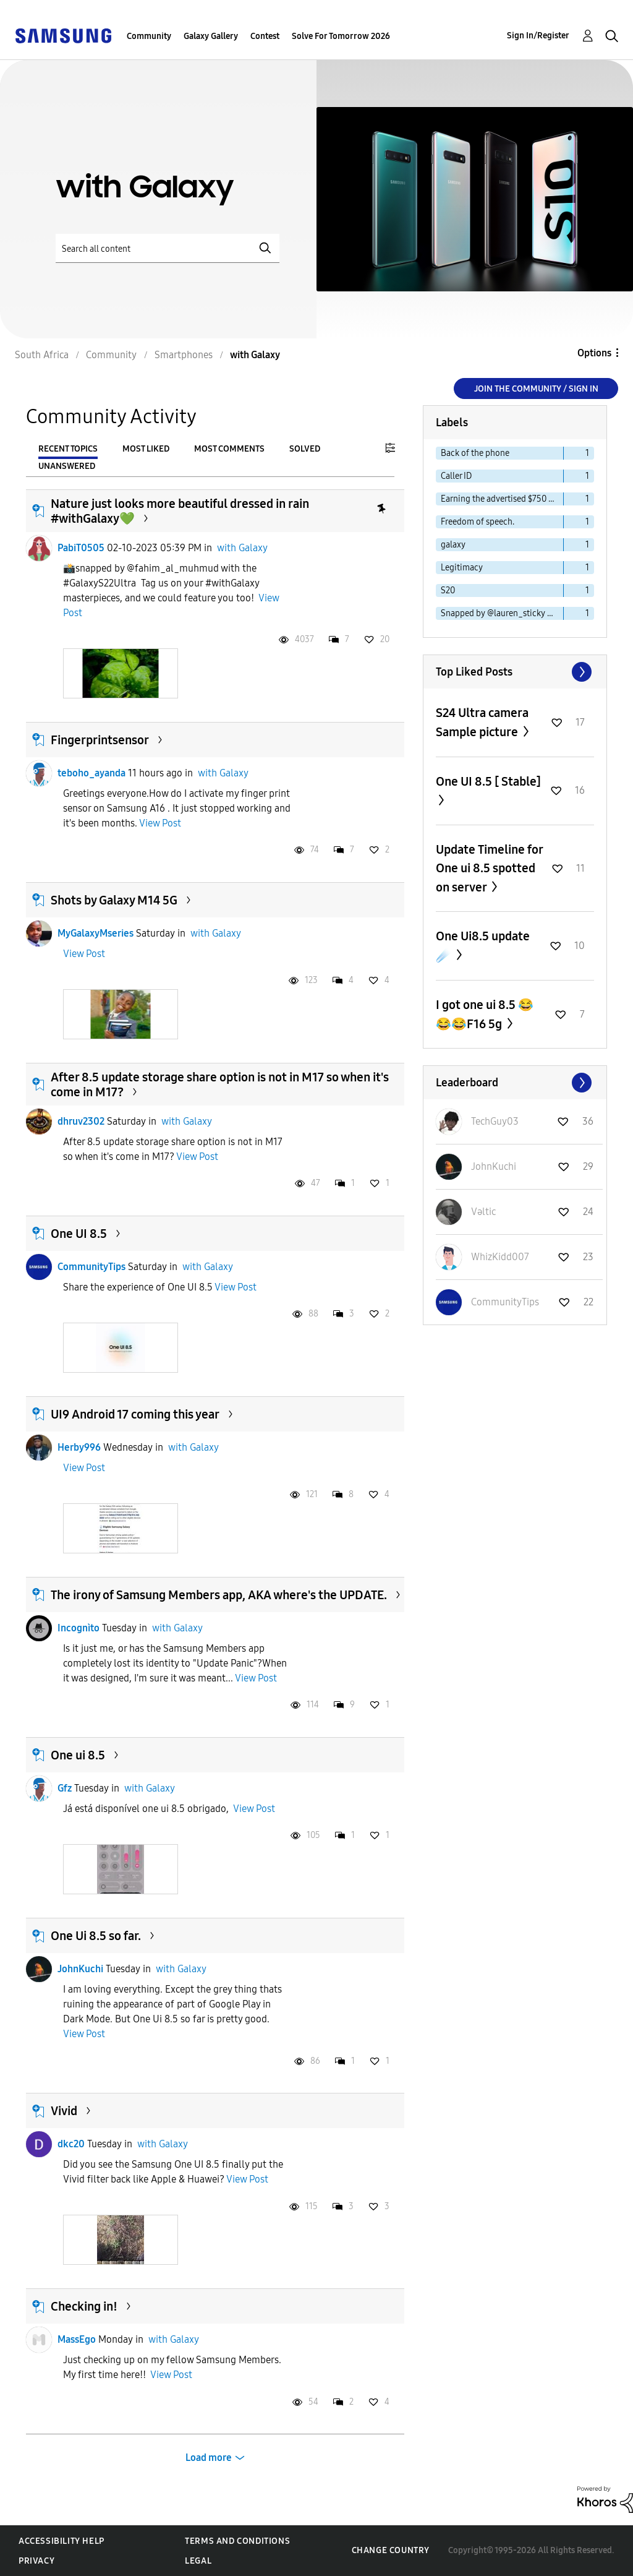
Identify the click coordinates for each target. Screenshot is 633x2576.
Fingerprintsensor (100, 739)
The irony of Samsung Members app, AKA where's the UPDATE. (219, 1594)
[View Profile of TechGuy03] (495, 1121)
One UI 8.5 (79, 1233)
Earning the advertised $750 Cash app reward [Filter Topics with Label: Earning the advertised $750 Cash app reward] (502, 499)
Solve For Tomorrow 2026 (341, 36)
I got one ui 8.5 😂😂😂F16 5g (484, 1014)
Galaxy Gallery (211, 36)
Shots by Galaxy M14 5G (114, 900)
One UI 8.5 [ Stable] (488, 781)
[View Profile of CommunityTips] (505, 1302)
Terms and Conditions (237, 2541)
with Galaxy (242, 548)
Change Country (391, 2550)
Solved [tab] (304, 449)
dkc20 (71, 2144)
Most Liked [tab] (145, 449)
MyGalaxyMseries (95, 933)
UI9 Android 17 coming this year (135, 1414)
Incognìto (78, 1628)
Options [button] (594, 353)
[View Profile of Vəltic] (483, 1211)
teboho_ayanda (91, 773)
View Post (160, 823)
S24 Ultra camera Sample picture (482, 722)
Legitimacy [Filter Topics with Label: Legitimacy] (462, 567)
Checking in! (84, 2306)
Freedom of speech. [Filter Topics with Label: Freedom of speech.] (477, 522)
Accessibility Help (61, 2541)
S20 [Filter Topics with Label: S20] (448, 590)
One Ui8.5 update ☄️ (483, 946)
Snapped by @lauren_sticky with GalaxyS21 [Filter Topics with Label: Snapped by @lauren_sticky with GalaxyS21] (502, 613)
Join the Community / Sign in (536, 389)
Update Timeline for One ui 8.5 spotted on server (489, 868)
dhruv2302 (80, 1121)
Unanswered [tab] (66, 466)
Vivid (64, 2110)
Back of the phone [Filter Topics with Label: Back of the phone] (475, 453)
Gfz (64, 1788)
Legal (198, 2561)
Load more (208, 2457)
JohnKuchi (80, 1969)
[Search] (167, 248)
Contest (264, 36)
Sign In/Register (538, 35)
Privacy (36, 2561)
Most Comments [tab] (229, 449)
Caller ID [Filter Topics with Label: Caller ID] (456, 476)
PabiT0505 (80, 548)
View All (514, 672)
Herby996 (79, 1447)
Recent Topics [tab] (68, 449)
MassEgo (76, 2339)
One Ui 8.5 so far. (96, 1935)
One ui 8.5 (78, 1755)
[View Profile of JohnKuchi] (493, 1166)
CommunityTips (91, 1267)
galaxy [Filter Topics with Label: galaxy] (453, 544)
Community (149, 36)
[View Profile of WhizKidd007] (500, 1257)
